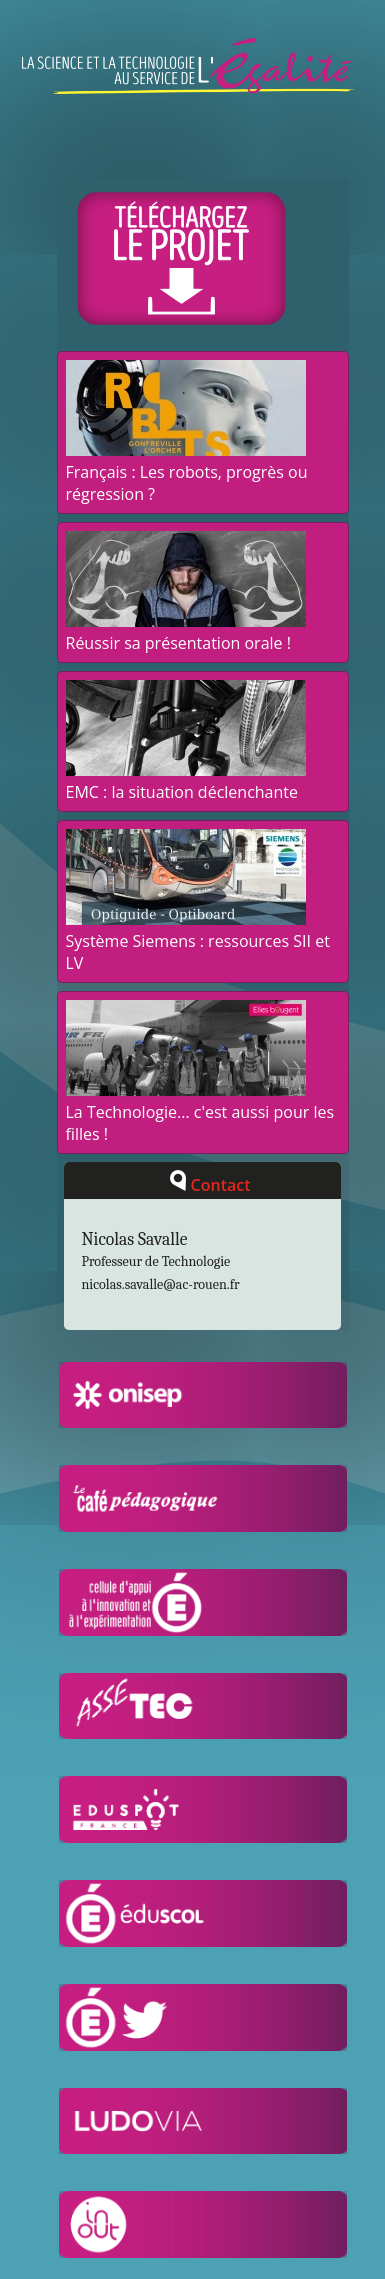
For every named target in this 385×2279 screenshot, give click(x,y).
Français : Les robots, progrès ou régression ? (187, 472)
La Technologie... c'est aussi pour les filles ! (200, 1112)
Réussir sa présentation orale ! (186, 632)
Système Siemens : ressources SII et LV (198, 941)
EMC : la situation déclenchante (186, 781)
